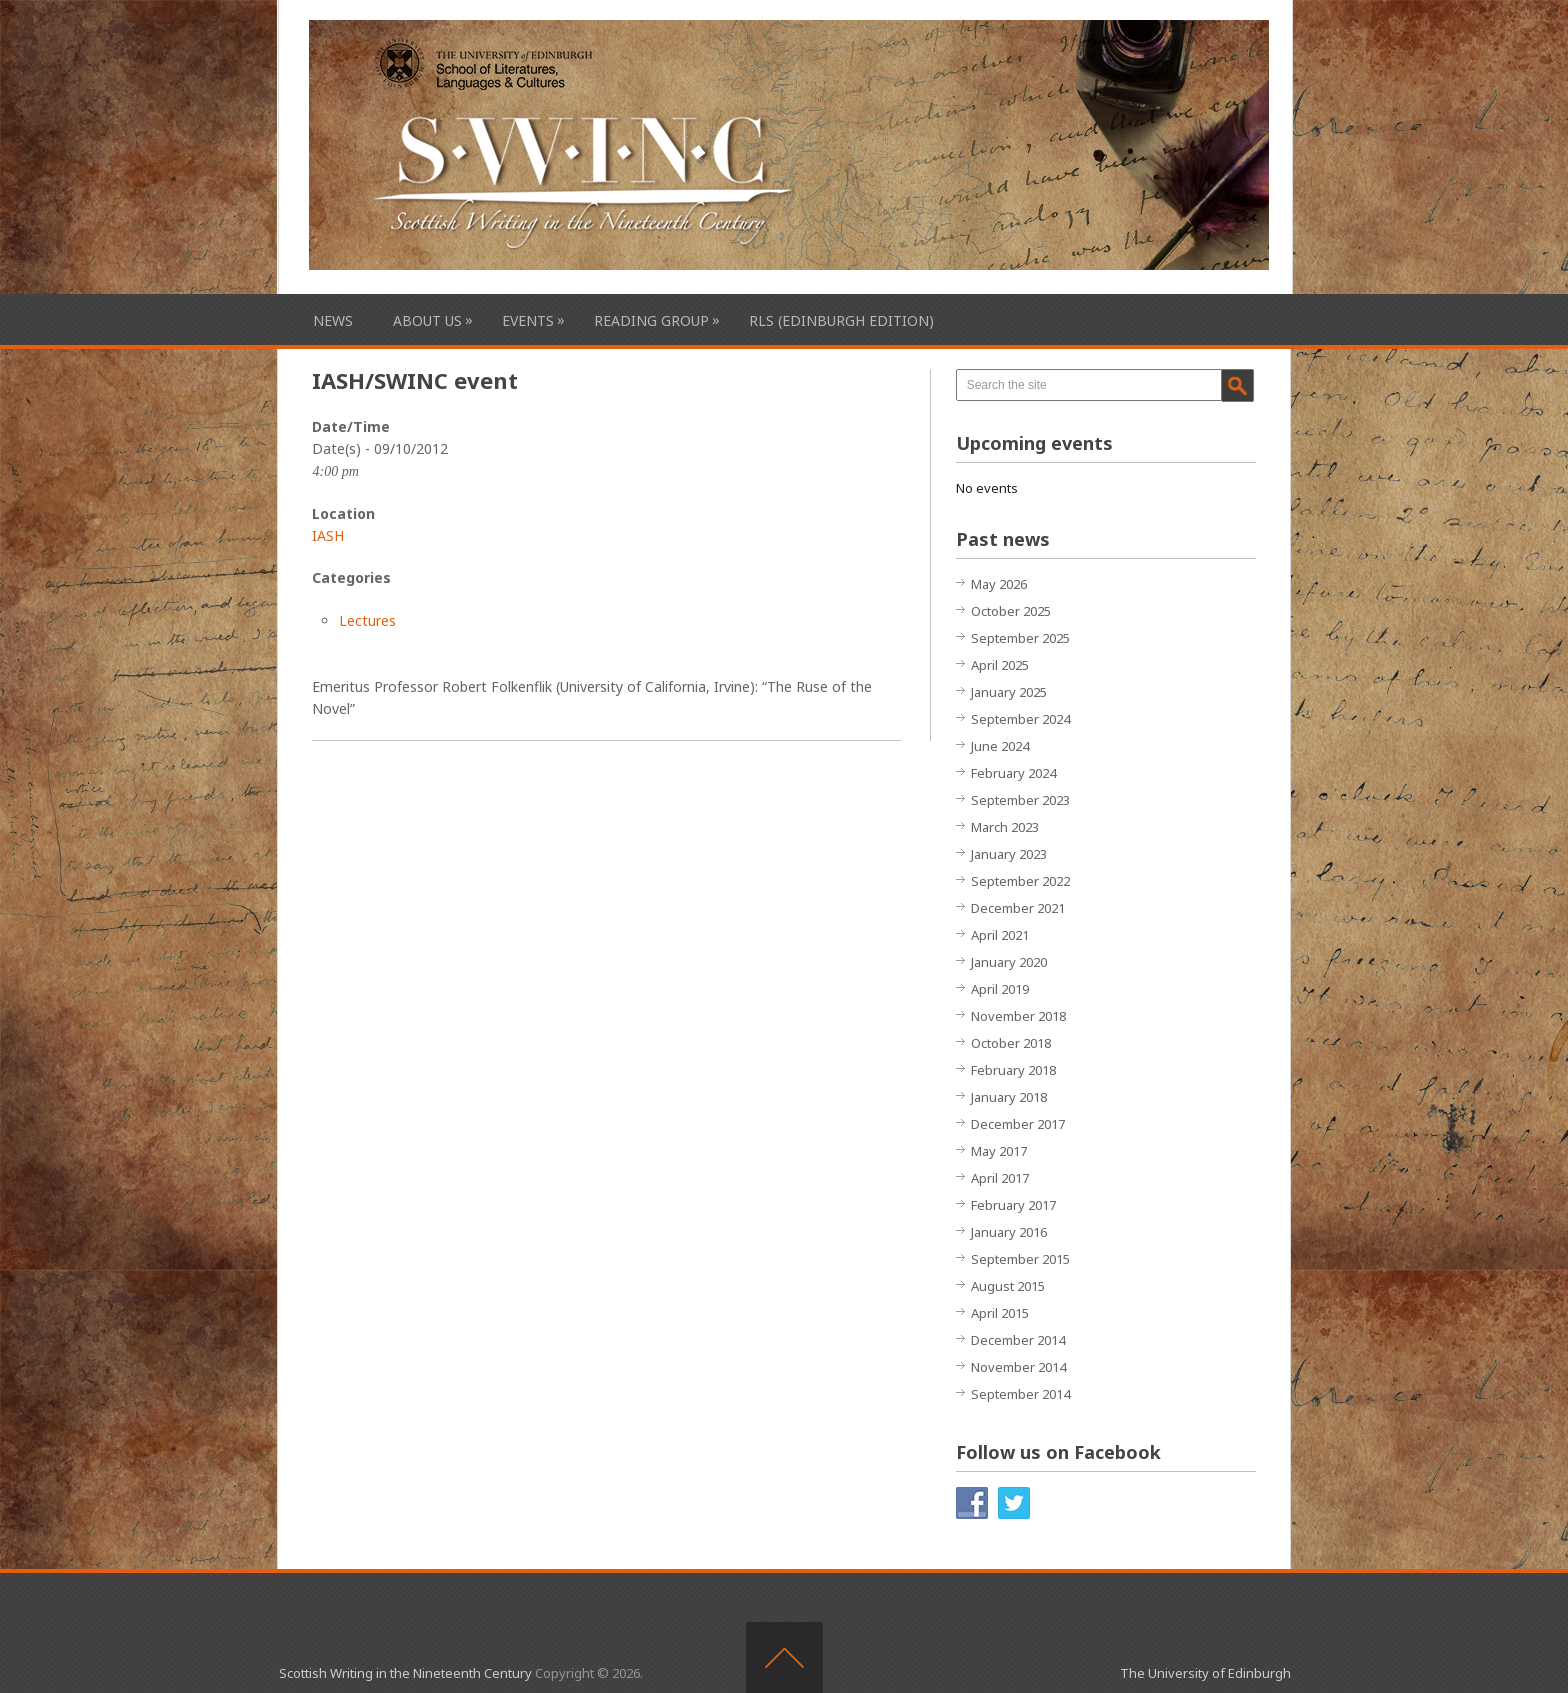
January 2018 (1009, 1097)
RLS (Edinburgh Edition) (841, 320)
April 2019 (1000, 989)
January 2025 (1009, 692)
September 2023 (1020, 800)
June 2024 (1000, 746)
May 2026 (999, 584)
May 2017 (999, 1151)
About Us (427, 320)
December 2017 (1018, 1124)
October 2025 (1011, 611)
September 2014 (1020, 1394)
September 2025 (1020, 638)
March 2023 (1005, 827)
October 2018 (1011, 1043)
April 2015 (1000, 1313)
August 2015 (1008, 1286)
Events (528, 320)
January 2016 (1009, 1232)
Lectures (367, 620)
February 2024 (1013, 773)
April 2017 (1000, 1178)
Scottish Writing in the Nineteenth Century (405, 1673)
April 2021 (1000, 935)
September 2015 (1020, 1259)
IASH (328, 535)
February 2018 (1013, 1070)
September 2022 (1020, 881)
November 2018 (1018, 1016)
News (333, 320)
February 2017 (1013, 1205)
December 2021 (1018, 908)
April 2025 (1000, 665)
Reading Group (651, 320)
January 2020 (1009, 962)
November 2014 (1018, 1367)
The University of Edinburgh (1205, 1673)
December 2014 (1018, 1340)
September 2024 (1020, 719)
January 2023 (1009, 854)
